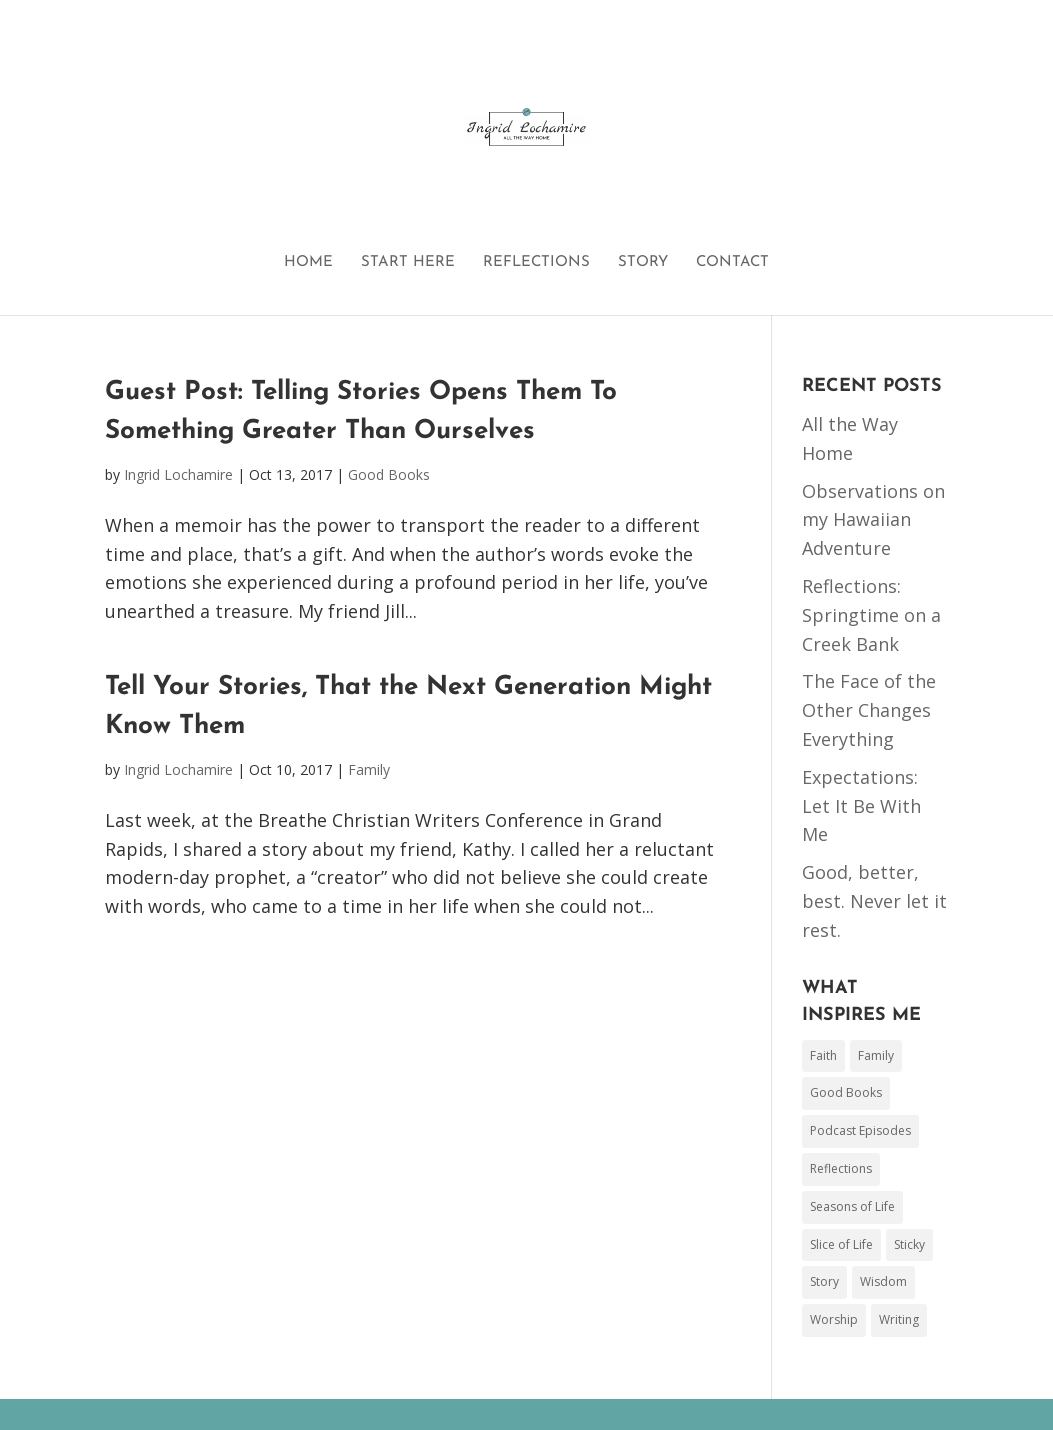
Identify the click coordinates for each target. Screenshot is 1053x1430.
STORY (643, 263)
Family (369, 769)
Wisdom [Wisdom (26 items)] (883, 1281)
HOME (308, 263)
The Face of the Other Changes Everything (869, 710)
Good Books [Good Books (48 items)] (846, 1092)
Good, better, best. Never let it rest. (874, 901)
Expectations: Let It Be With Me (861, 806)
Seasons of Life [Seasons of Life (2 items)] (852, 1206)
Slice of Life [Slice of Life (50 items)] (841, 1244)
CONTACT (732, 263)
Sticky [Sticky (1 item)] (909, 1244)
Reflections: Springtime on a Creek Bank (871, 615)
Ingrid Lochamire (178, 474)
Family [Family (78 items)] (876, 1055)
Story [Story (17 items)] (824, 1281)
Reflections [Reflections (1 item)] (841, 1168)
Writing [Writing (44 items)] (899, 1319)
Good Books (389, 474)
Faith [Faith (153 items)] (823, 1055)
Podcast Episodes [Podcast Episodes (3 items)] (860, 1130)
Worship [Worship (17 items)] (834, 1319)
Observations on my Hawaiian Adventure (873, 520)
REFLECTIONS (536, 263)
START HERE (408, 263)
